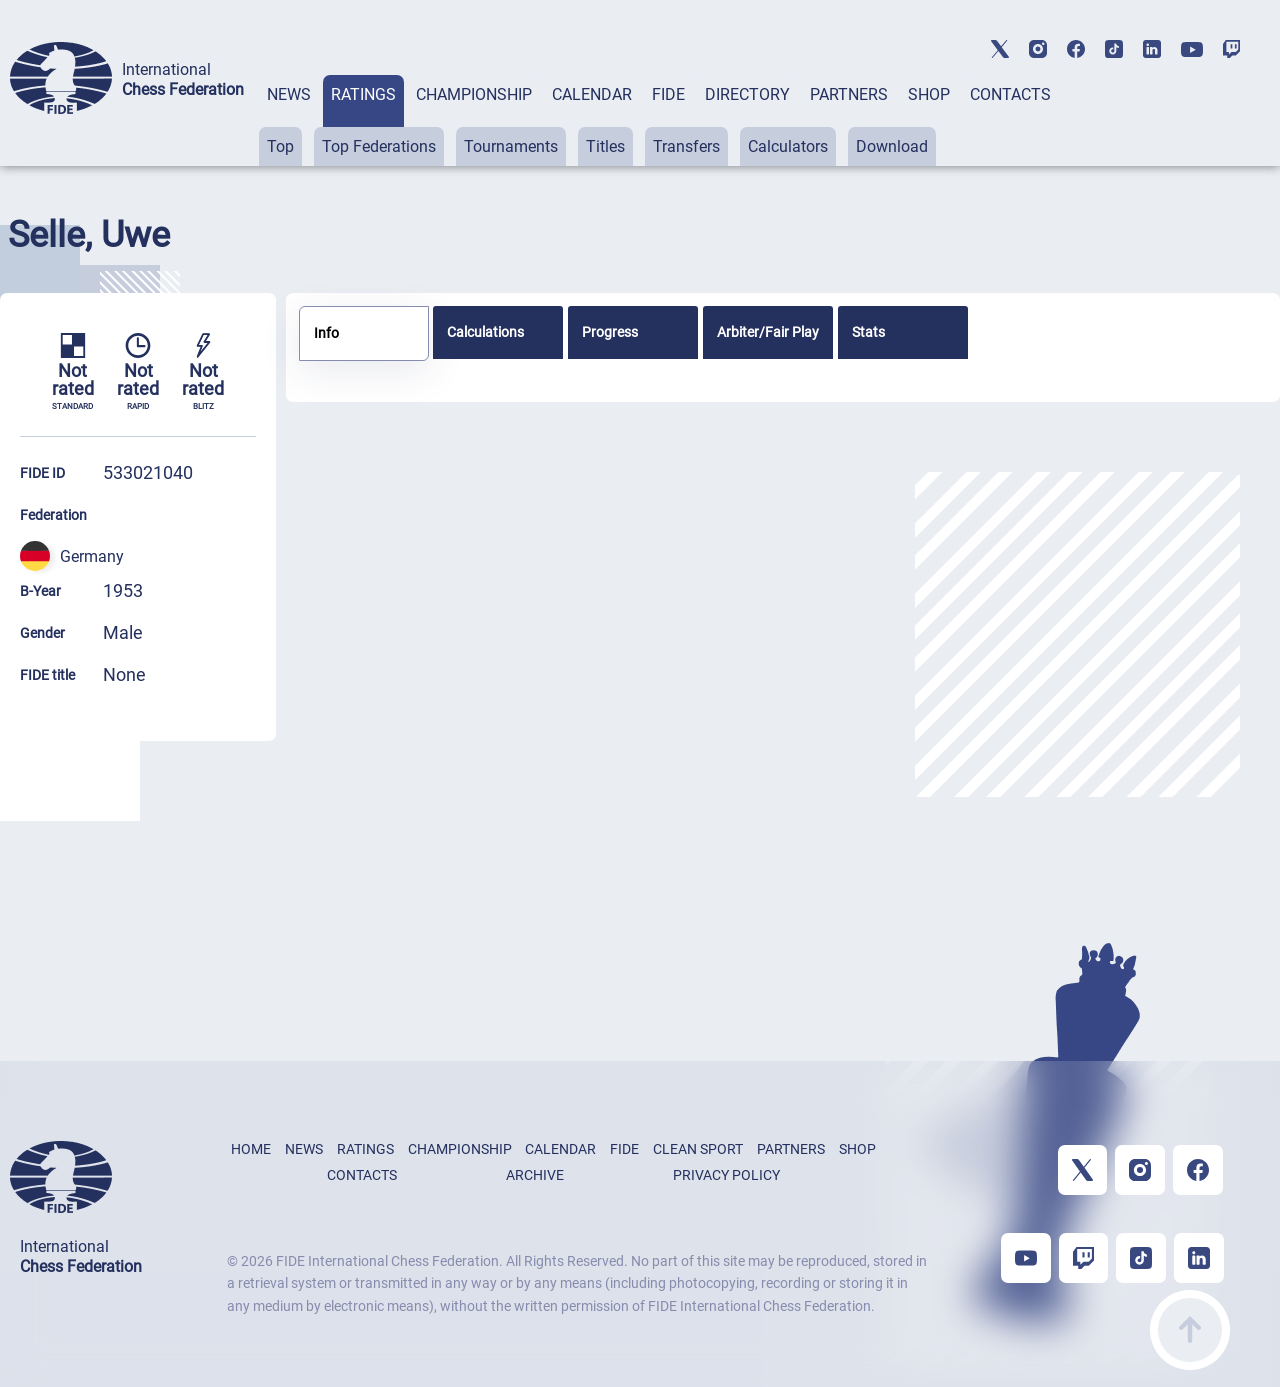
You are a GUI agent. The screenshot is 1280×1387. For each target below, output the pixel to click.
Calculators (788, 146)
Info (326, 333)
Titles (605, 146)
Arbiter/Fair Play (768, 332)
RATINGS (363, 94)
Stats (868, 332)
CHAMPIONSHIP (474, 94)
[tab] (289, 120)
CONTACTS (1010, 94)
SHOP (929, 94)
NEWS (289, 94)
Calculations (485, 332)
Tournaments (511, 146)
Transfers (686, 146)
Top (280, 146)
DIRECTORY (747, 94)
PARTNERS (849, 94)
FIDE (668, 94)
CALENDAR (592, 94)
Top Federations (379, 146)
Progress (610, 332)
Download (892, 146)
